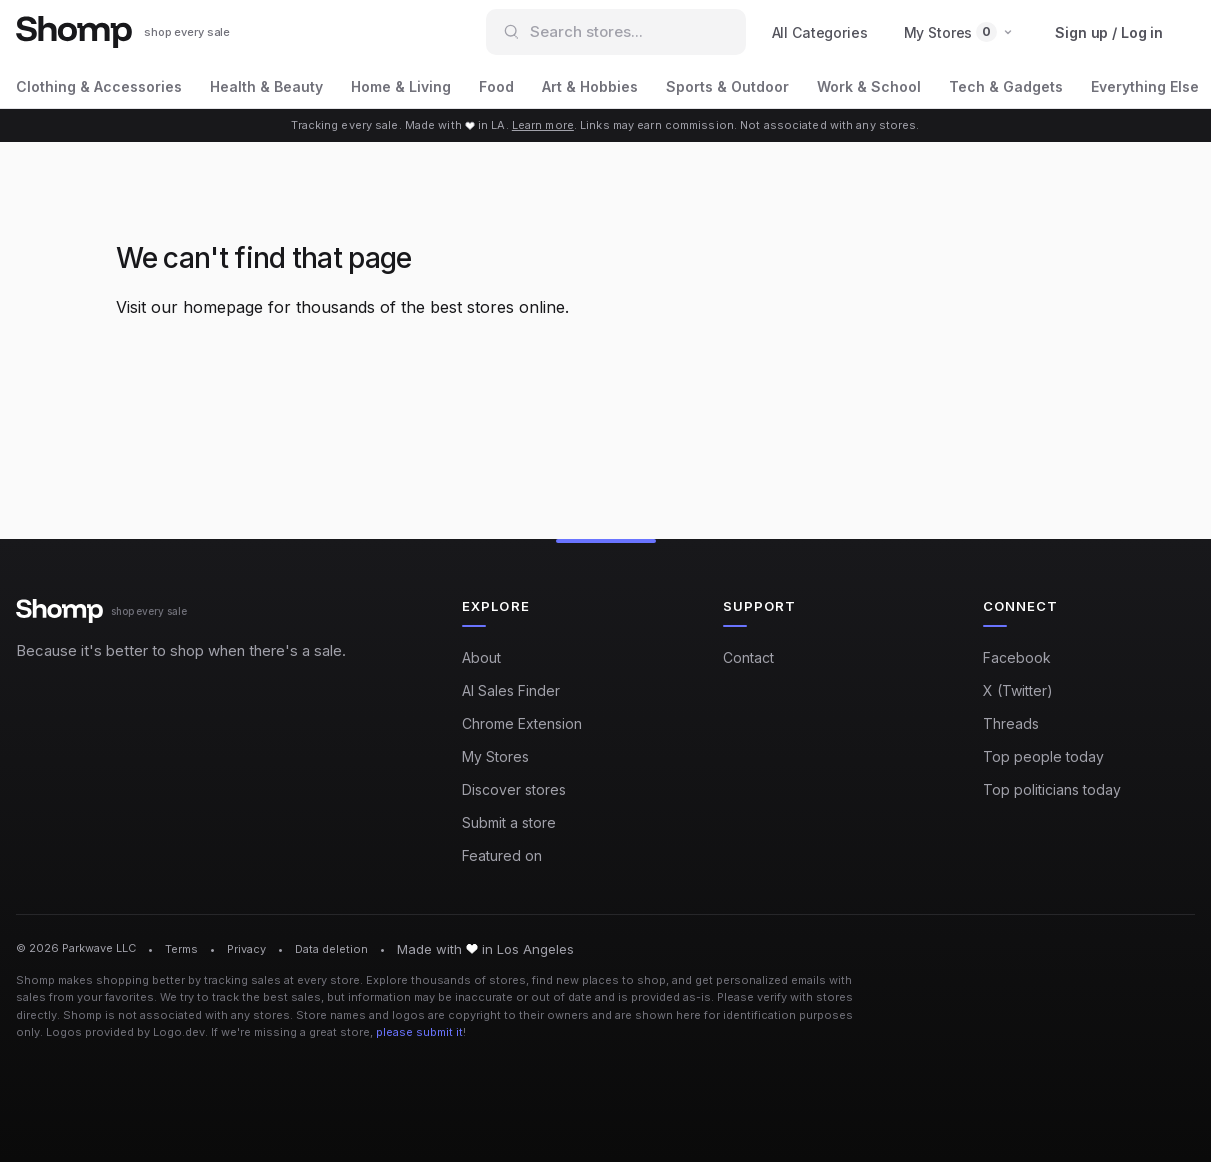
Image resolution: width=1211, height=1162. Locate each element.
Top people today (1043, 756)
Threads (1011, 723)
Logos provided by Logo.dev (125, 1032)
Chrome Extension (522, 723)
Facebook (1017, 657)
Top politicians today (1052, 789)
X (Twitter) (1018, 690)
